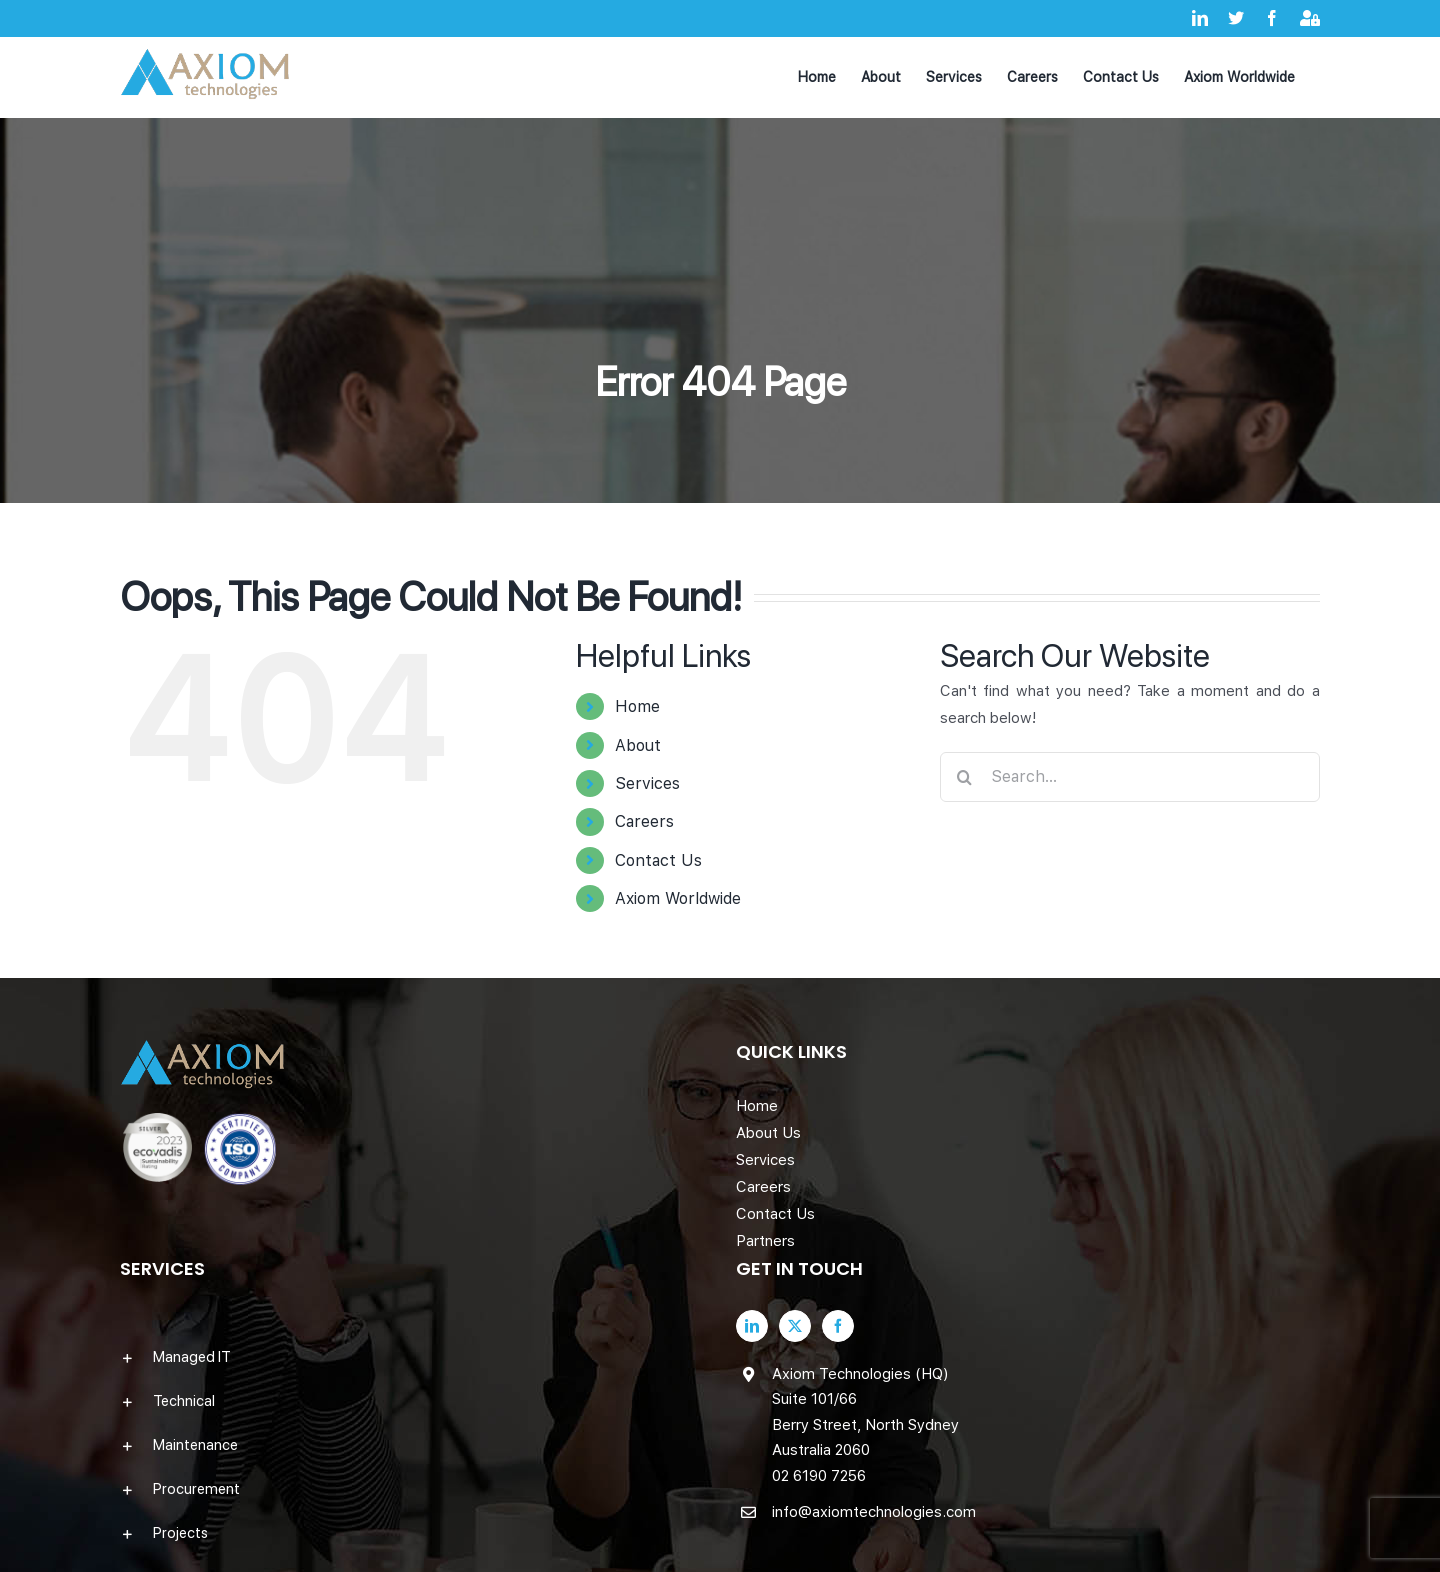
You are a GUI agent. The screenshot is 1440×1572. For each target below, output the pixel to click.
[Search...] (1130, 777)
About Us (768, 1133)
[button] (412, 1357)
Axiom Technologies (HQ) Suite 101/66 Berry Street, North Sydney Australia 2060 (865, 1412)
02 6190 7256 (819, 1476)
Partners (765, 1241)
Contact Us (658, 860)
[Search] (965, 777)
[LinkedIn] (752, 1326)
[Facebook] (838, 1326)
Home (637, 706)
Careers (644, 821)
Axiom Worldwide (678, 898)
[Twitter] (795, 1326)
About (638, 745)
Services (647, 783)
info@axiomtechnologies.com (874, 1512)
